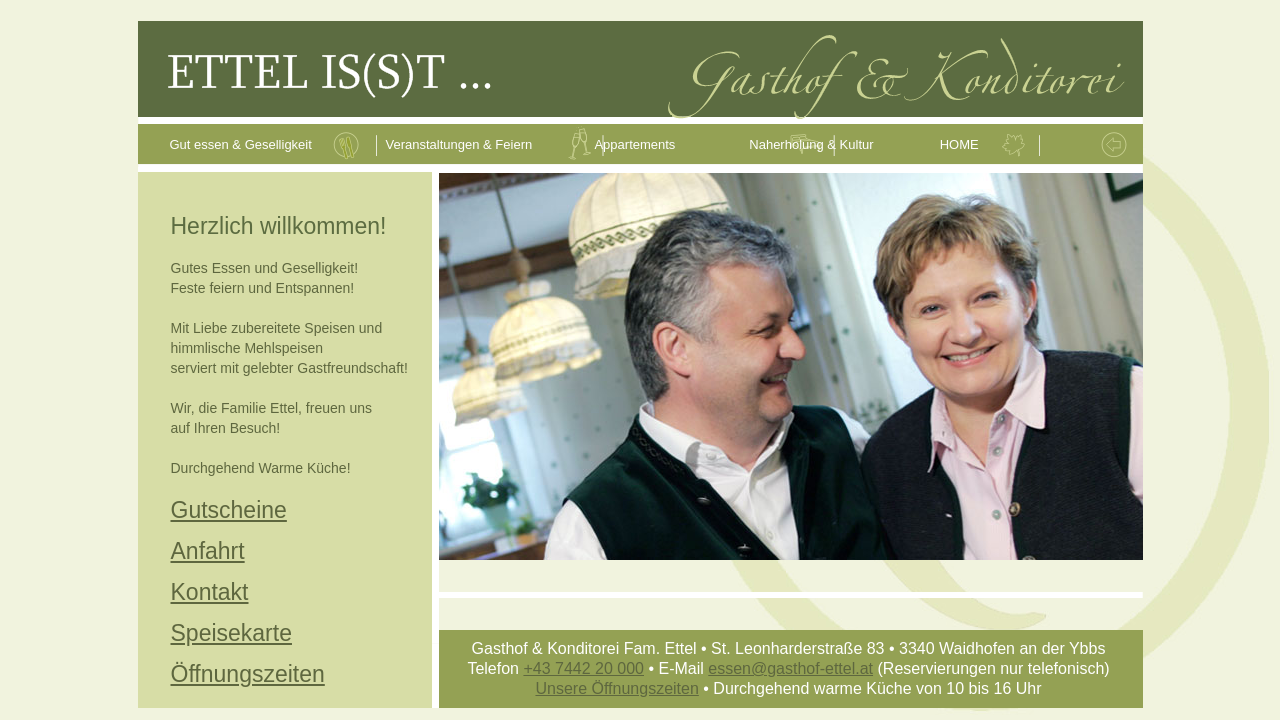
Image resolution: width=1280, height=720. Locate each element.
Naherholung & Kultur (811, 144)
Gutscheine (229, 510)
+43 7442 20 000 (583, 668)
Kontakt (210, 592)
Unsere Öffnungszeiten (616, 688)
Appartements (634, 144)
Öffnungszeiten (248, 674)
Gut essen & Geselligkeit (243, 144)
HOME (959, 144)
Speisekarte (231, 633)
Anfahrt (208, 551)
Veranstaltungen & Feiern (458, 144)
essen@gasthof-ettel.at (790, 668)
